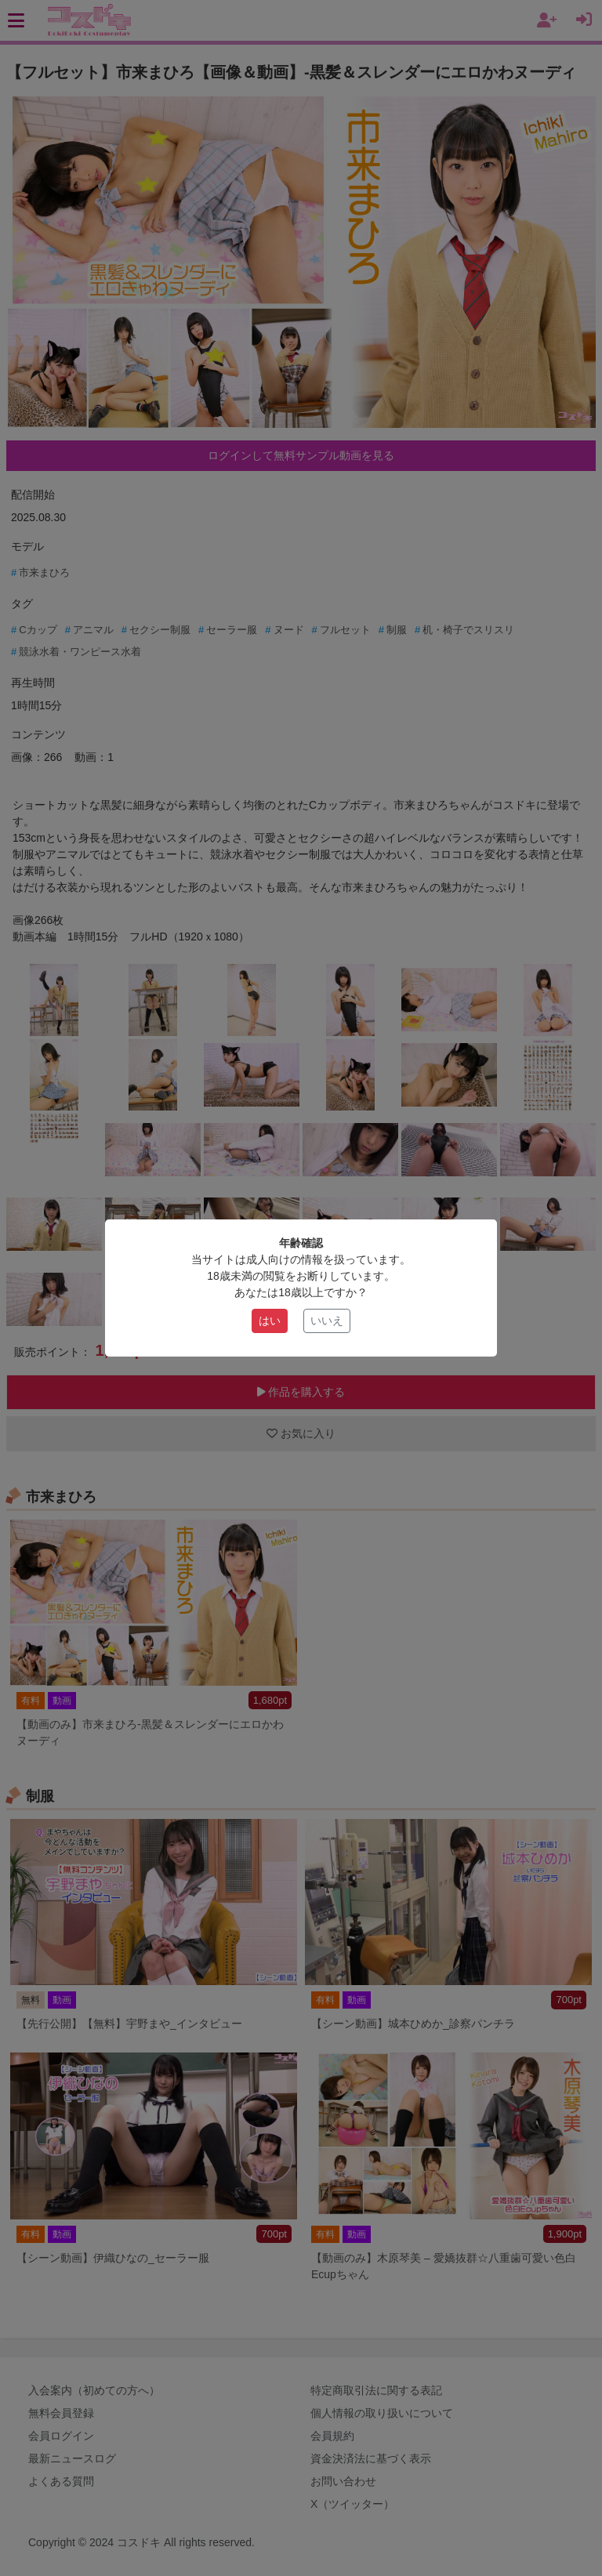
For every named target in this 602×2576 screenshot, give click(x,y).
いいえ (326, 1320)
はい (270, 1320)
